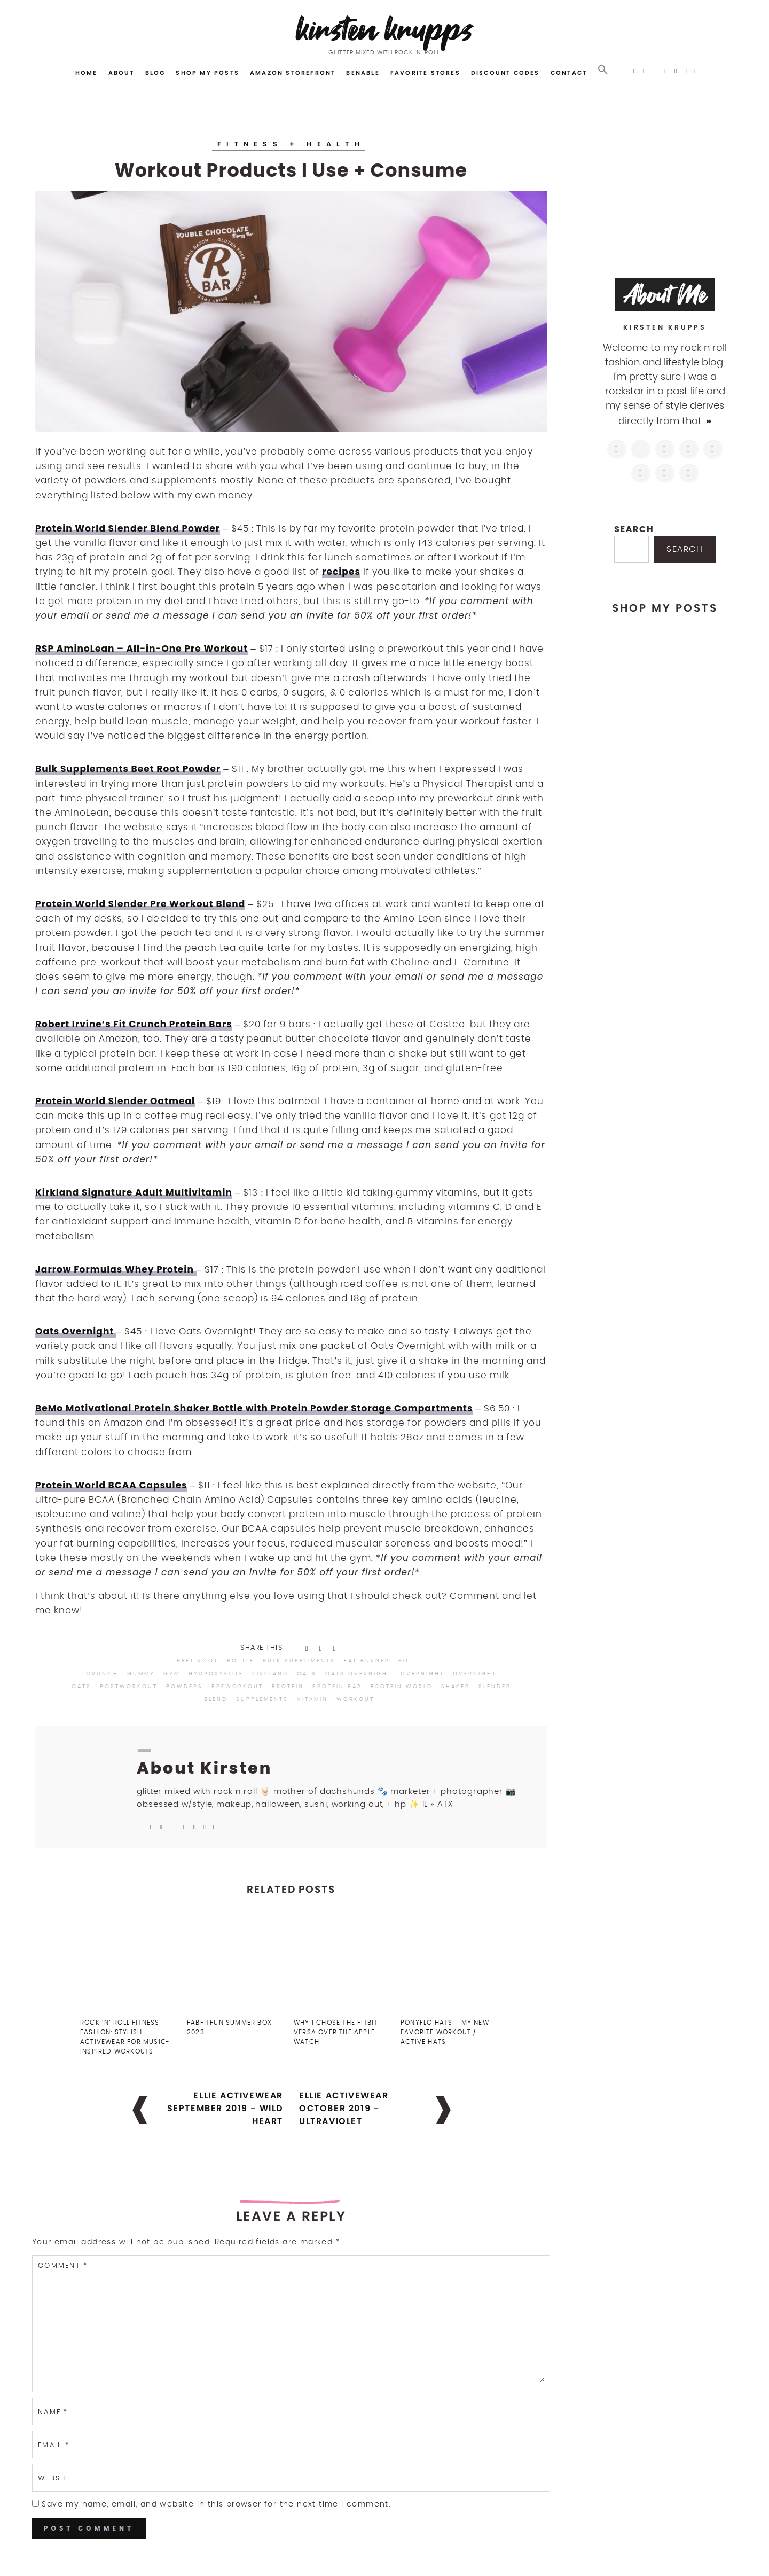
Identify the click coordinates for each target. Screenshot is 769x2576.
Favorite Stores (425, 72)
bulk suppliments (299, 1661)
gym (171, 1673)
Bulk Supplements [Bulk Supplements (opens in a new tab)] (83, 768)
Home (86, 72)
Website (55, 2478)
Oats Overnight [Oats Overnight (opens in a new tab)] (75, 1331)
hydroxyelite (216, 1673)
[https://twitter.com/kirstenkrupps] (640, 449)
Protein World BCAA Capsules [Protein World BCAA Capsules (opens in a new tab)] (111, 1485)
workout (355, 1699)
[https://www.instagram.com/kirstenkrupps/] (616, 449)
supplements (262, 1699)
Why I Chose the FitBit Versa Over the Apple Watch (336, 2032)
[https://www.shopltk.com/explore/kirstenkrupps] (640, 473)
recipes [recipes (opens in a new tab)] (341, 571)
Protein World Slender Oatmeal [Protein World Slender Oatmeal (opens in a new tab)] (115, 1101)
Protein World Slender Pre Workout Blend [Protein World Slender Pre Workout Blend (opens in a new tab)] (140, 903)
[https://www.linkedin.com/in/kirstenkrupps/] (713, 449)
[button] (603, 70)
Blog (155, 72)
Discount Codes (505, 72)
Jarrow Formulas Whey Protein (116, 1269)
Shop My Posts (207, 72)
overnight (422, 1673)
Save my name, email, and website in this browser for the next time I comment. (216, 2504)
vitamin (312, 1699)
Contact (569, 72)
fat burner (367, 1661)
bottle (240, 1661)
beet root (197, 1661)
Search (634, 529)
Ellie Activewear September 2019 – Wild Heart (225, 2108)
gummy (141, 1673)
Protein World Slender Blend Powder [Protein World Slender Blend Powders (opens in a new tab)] (127, 528)
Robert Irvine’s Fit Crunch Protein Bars (133, 1024)
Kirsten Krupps (384, 29)
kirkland (270, 1673)
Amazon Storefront (292, 72)
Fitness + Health (291, 144)
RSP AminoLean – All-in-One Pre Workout (141, 648)
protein (288, 1686)
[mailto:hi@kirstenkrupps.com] (664, 473)
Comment (63, 2265)
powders (184, 1686)
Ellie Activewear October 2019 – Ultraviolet (344, 2108)
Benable (362, 72)
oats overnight (358, 1673)
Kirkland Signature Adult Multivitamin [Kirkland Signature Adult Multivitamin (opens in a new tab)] (133, 1192)
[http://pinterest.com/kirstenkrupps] (689, 449)
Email (53, 2445)
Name (53, 2412)
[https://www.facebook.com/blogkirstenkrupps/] (664, 449)
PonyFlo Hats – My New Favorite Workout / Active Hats (445, 2032)
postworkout (129, 1686)
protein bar (337, 1686)
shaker (455, 1686)
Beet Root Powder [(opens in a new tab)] (176, 768)
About (121, 72)
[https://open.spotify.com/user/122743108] (689, 473)
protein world (402, 1686)
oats (307, 1673)
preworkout (237, 1686)
